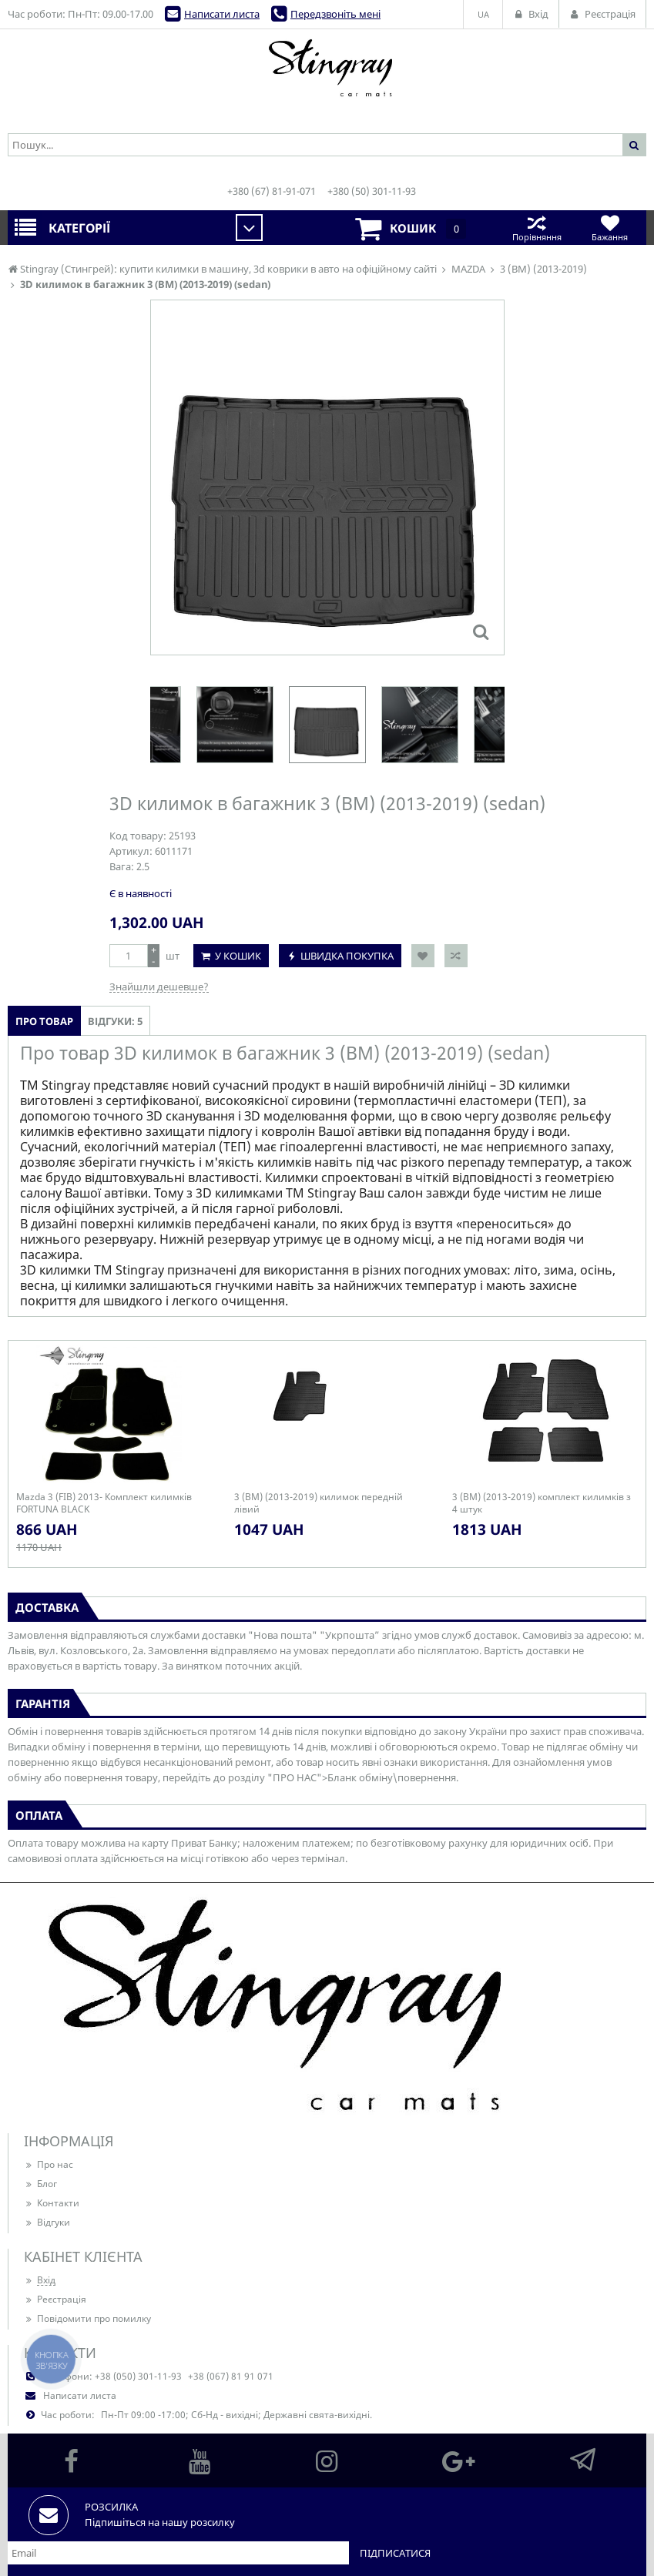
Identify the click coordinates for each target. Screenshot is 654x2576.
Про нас (48, 2164)
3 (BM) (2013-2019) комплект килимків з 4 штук (541, 1503)
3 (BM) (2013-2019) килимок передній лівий (318, 1503)
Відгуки (47, 2222)
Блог (40, 2183)
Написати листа (222, 14)
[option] (327, 724)
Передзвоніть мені (335, 14)
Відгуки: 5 (115, 1021)
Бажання (609, 227)
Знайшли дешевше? (159, 986)
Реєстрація (55, 2299)
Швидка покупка (347, 956)
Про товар (44, 1021)
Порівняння (536, 227)
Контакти (51, 2202)
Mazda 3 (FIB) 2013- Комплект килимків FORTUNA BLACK (104, 1503)
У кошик (238, 956)
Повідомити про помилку (87, 2318)
